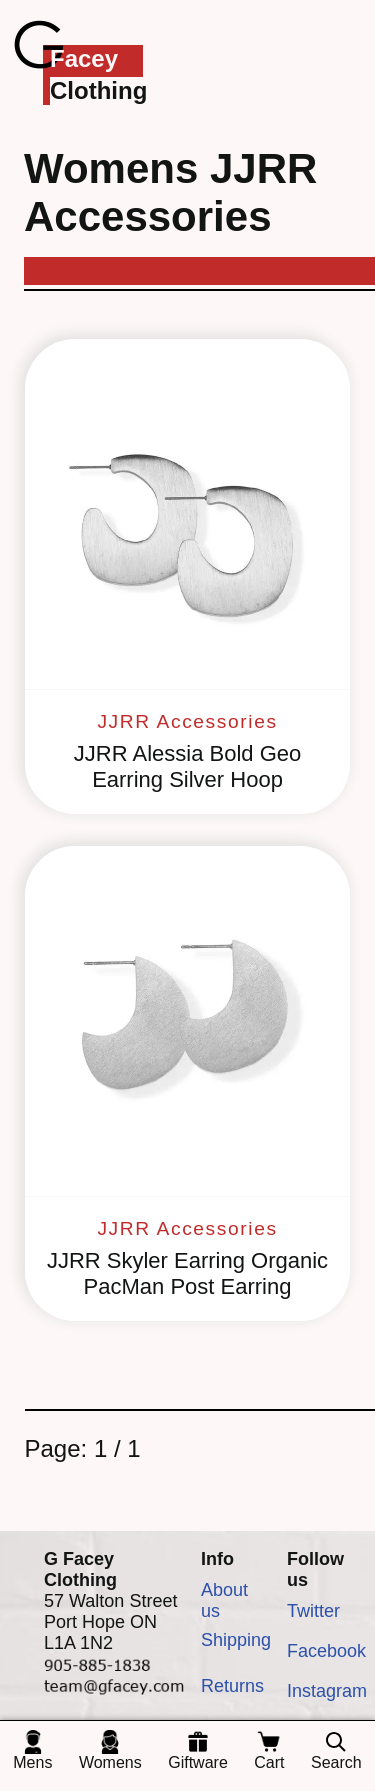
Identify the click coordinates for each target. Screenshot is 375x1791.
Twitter (313, 1611)
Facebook (326, 1651)
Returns (232, 1686)
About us (224, 1600)
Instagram (327, 1691)
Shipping (236, 1640)
